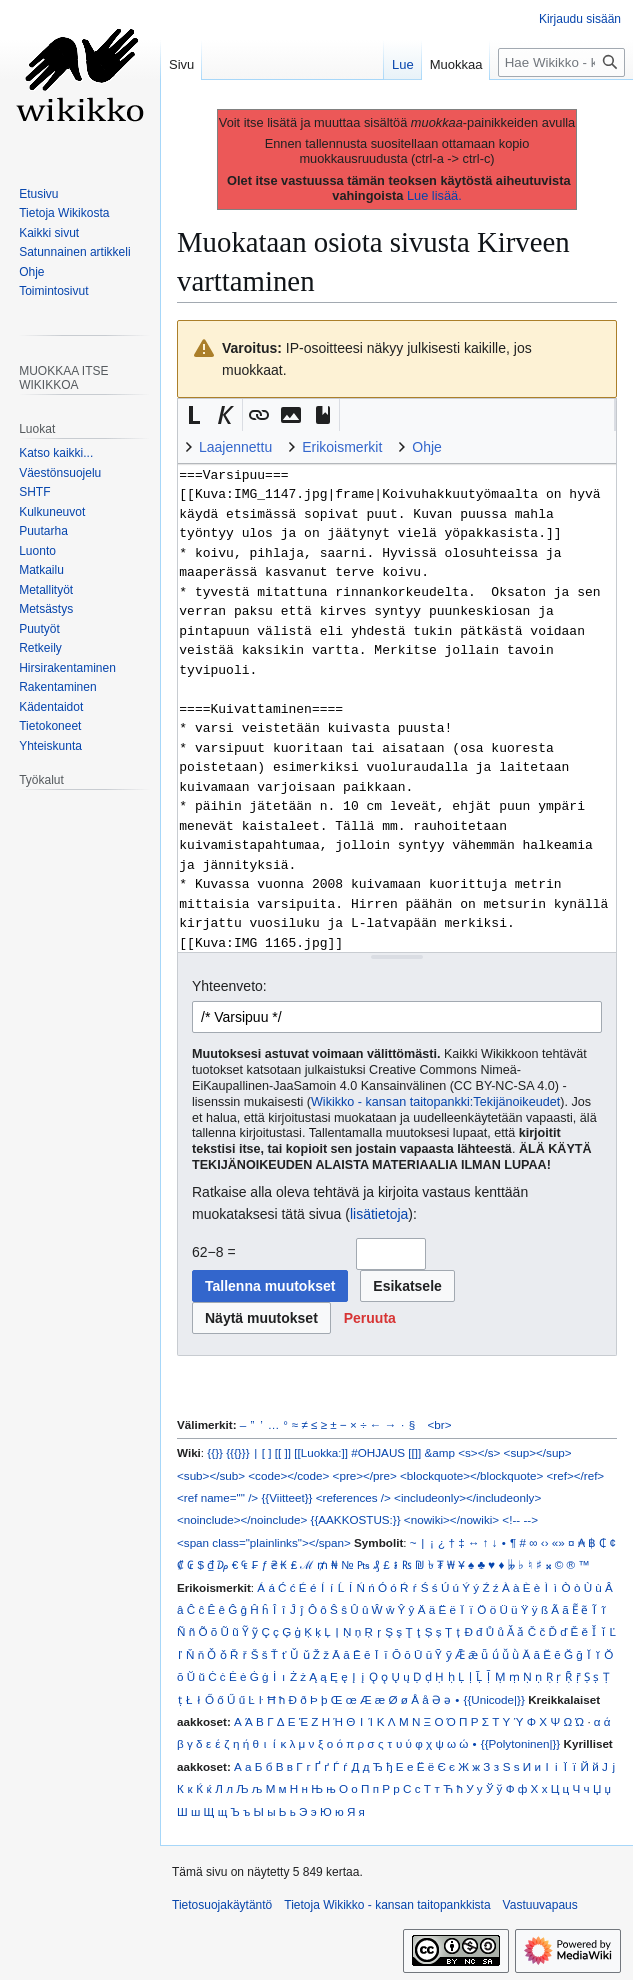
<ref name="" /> (217, 1497)
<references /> (353, 1497)
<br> (440, 1424)
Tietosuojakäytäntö (222, 1905)
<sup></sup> (538, 1452)
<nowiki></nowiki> (451, 1519)
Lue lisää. (434, 195)
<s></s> (479, 1452)
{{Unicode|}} (494, 1699)
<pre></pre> (365, 1475)
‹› (545, 1542)
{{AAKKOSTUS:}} (356, 1519)
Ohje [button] (427, 447)
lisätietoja (379, 1214)
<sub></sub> (211, 1475)
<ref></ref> (576, 1475)
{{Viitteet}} (286, 1497)
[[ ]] (283, 1452)
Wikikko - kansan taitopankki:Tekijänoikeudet (435, 1102)
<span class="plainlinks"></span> (264, 1542)
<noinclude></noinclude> (242, 1519)
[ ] (267, 1452)
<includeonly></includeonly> (467, 1497)
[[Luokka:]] (321, 1452)
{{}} (215, 1452)
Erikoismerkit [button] (342, 447)
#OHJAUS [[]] (386, 1452)
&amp (440, 1452)
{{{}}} (237, 1452)
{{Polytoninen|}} (521, 1743)
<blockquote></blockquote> (471, 1475)
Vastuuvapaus (540, 1905)
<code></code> (288, 1475)
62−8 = (214, 1252)
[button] (194, 415)
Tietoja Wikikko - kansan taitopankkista (387, 1905)
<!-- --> (520, 1519)
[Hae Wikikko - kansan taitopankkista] (561, 62)
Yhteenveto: (229, 986)
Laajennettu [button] (235, 447)
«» (558, 1542)
